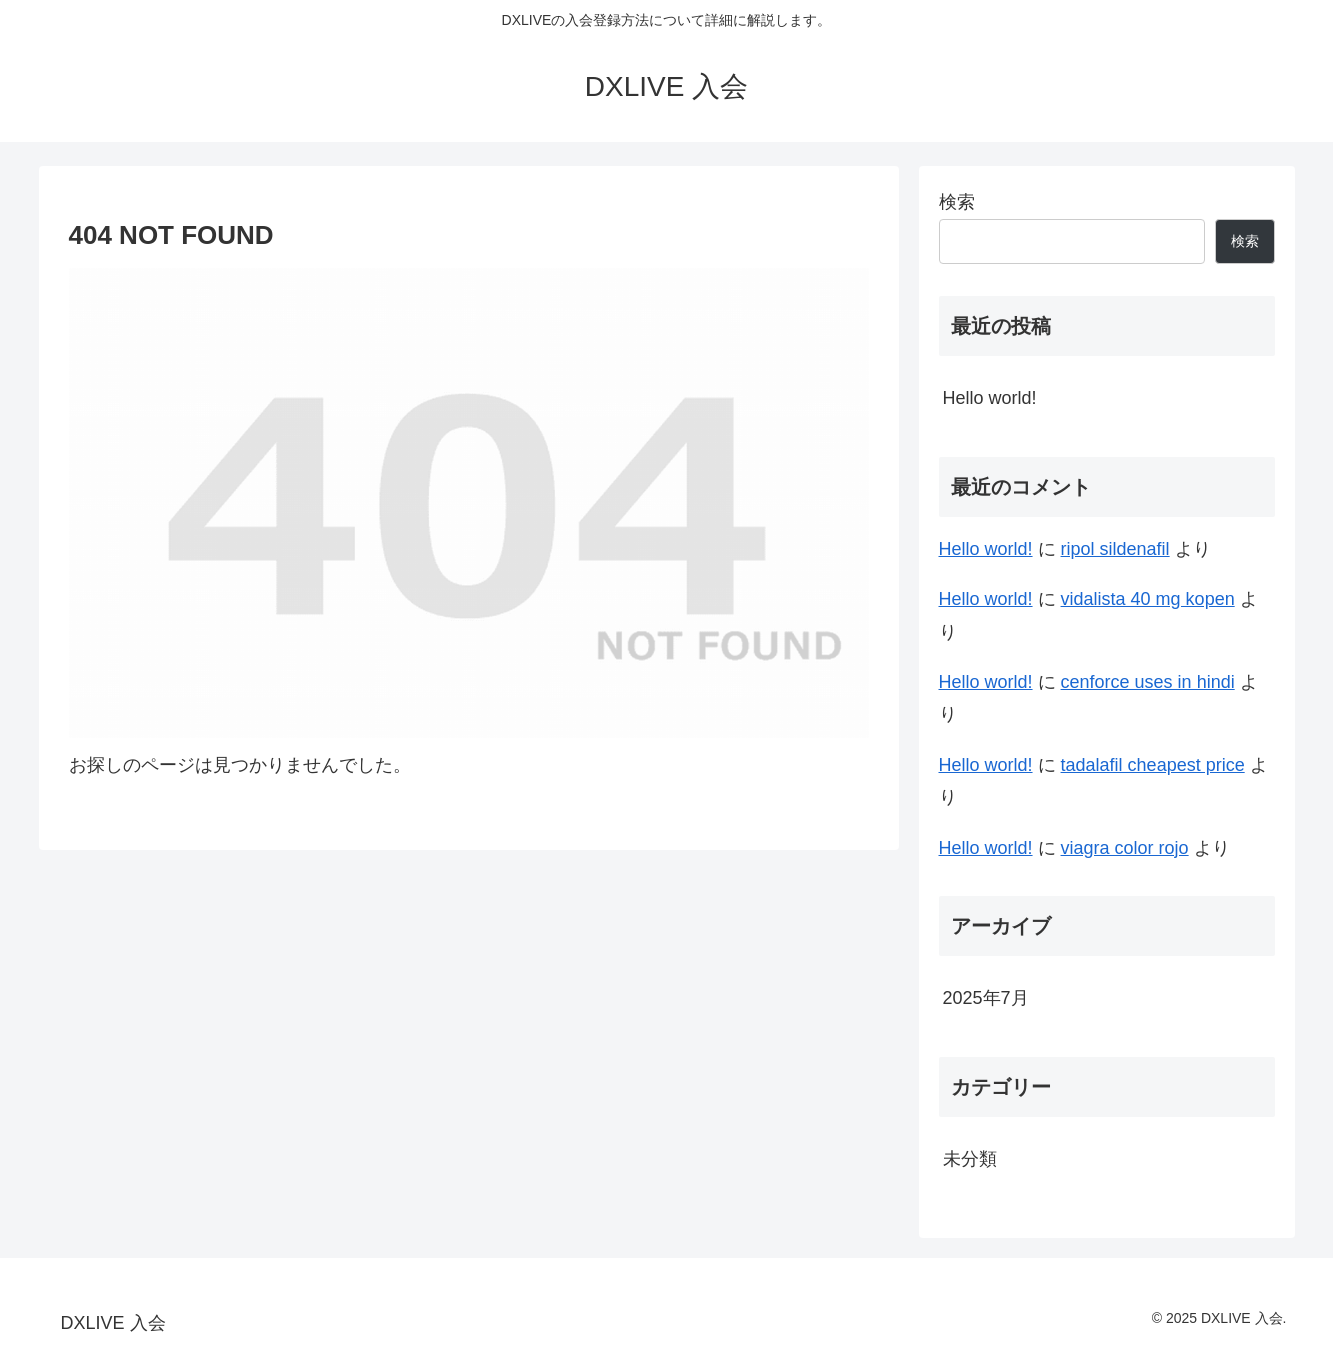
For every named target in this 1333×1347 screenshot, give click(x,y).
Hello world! (990, 398)
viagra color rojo (1125, 848)
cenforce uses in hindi (1148, 682)
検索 (957, 202)
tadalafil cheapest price (1153, 765)
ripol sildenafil (1115, 549)
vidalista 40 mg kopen (1148, 599)
